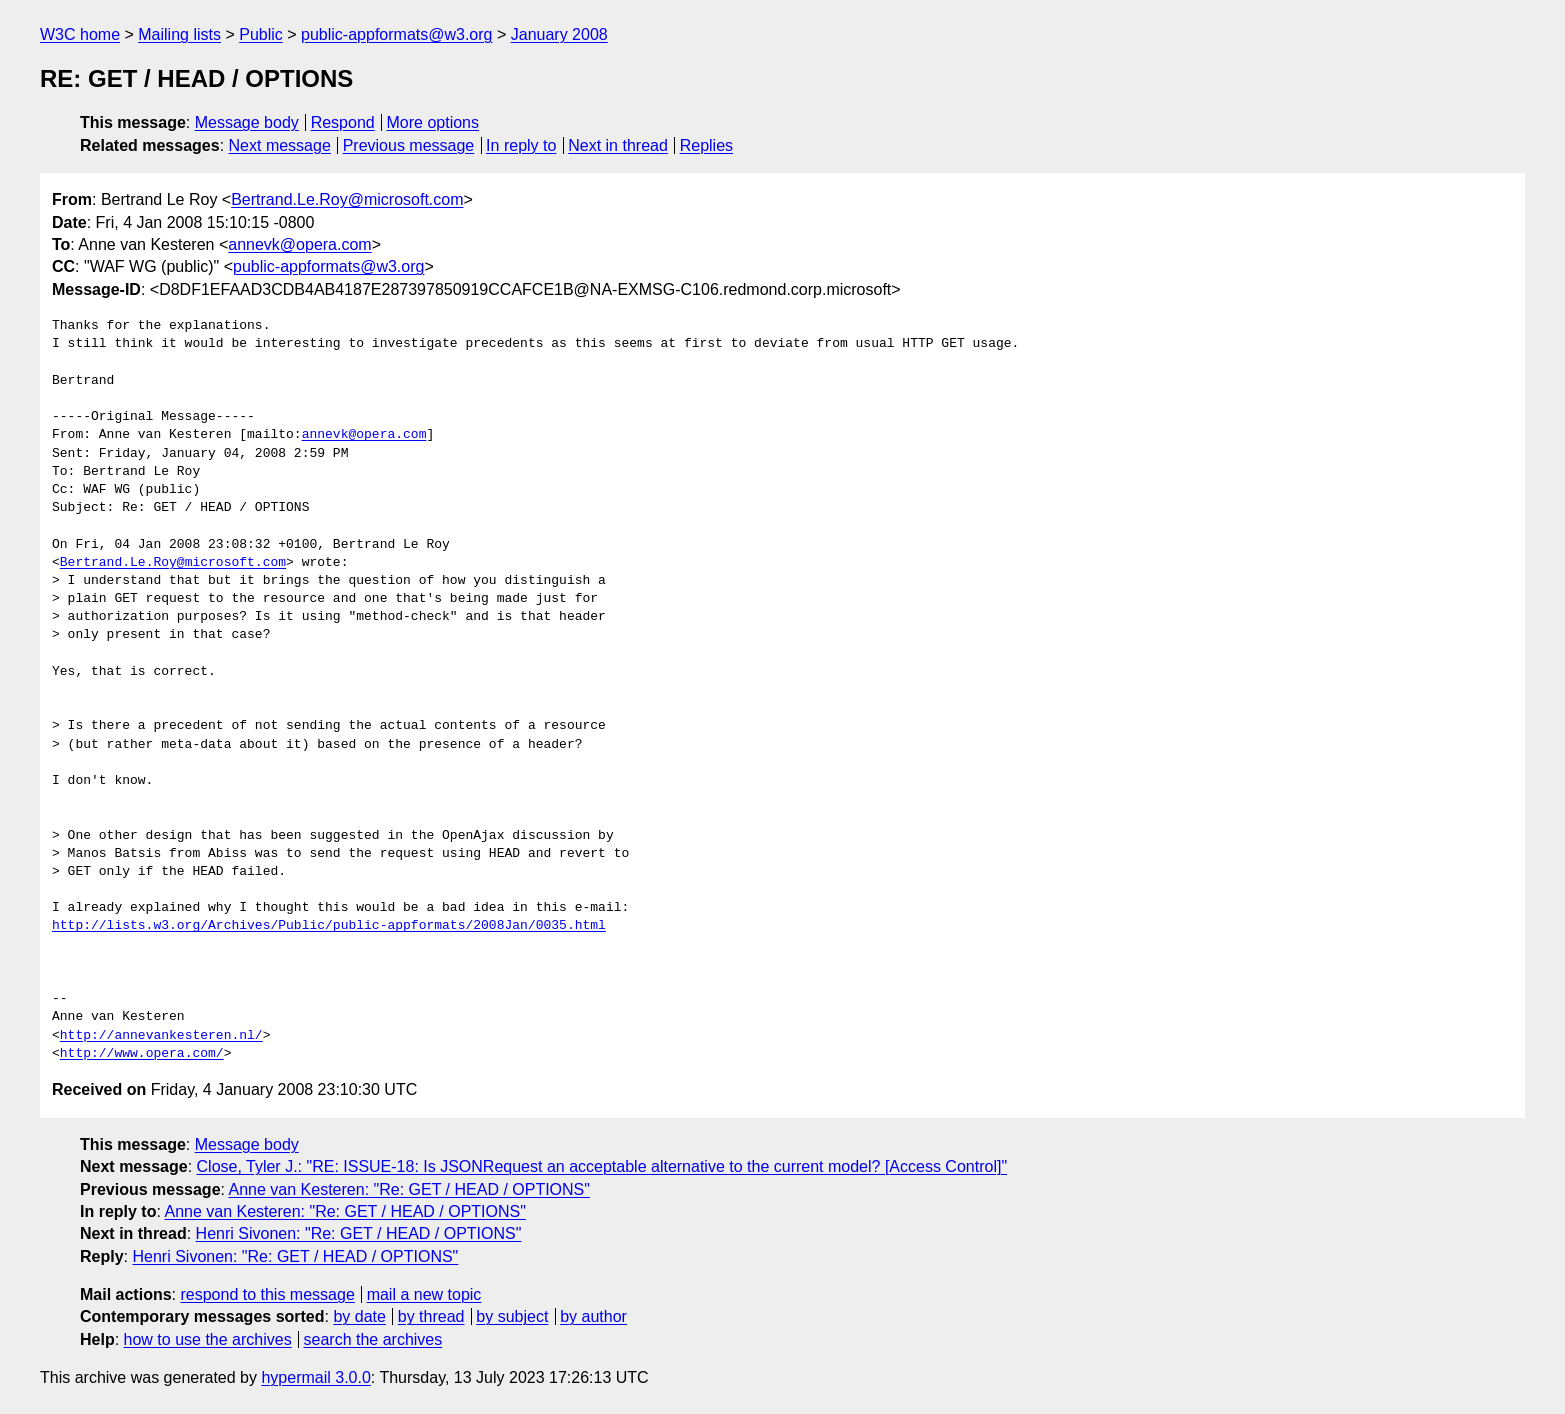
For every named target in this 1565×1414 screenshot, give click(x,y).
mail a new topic (424, 1294)
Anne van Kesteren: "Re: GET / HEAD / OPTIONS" (409, 1189)
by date (359, 1316)
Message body (247, 122)
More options (433, 122)
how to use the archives (208, 1339)
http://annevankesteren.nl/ (161, 1036)
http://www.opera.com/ (142, 1054)
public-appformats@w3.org (396, 34)
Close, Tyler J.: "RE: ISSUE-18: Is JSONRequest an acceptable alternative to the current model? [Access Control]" (602, 1166)
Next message (280, 145)
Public (261, 34)
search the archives (373, 1339)
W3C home (80, 34)
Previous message (409, 145)
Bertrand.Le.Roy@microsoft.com (347, 199)
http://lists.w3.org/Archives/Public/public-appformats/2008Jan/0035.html (329, 926)
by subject (512, 1316)
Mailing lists (179, 34)
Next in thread (618, 145)
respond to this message (267, 1294)
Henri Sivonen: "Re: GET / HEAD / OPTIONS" (359, 1233)
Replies (706, 145)
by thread (431, 1316)
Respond (343, 122)
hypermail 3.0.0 (315, 1377)
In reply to (521, 145)
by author (593, 1316)
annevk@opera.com (299, 244)
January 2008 (559, 34)
